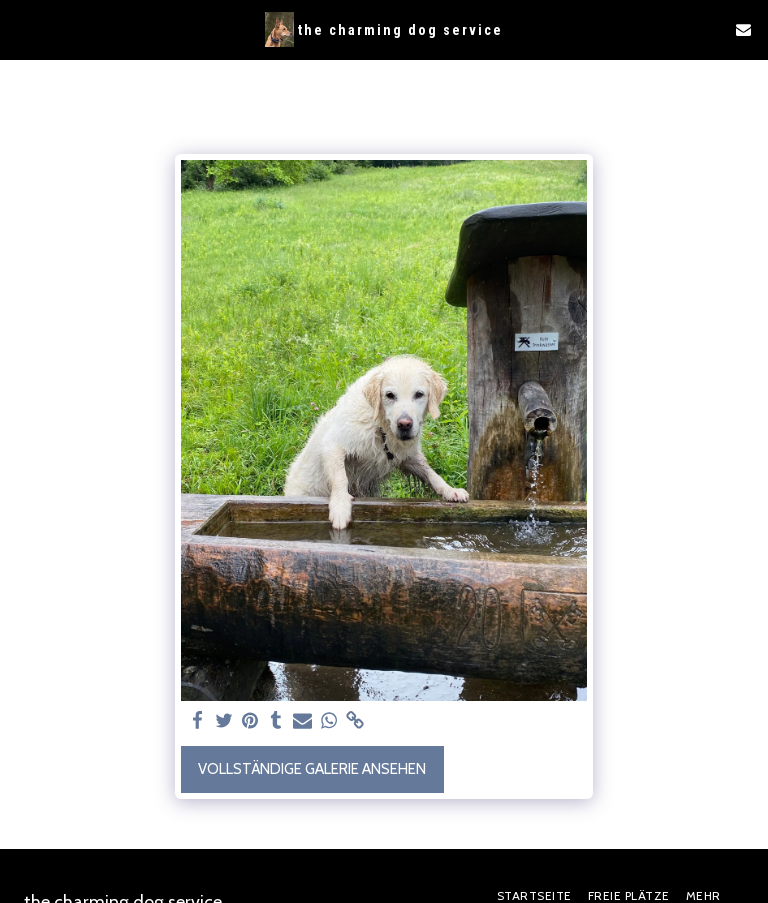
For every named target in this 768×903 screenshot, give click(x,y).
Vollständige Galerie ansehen (312, 769)
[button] (22, 29)
